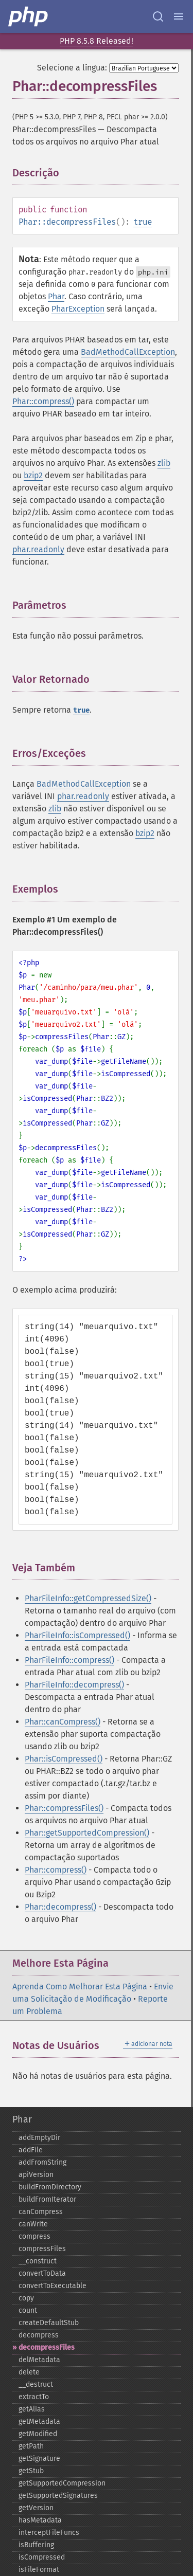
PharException (77, 309)
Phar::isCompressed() (63, 1759)
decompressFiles (47, 2347)
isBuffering (36, 2545)
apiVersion (36, 2174)
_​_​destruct (36, 2384)
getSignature (39, 2458)
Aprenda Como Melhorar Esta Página (79, 1986)
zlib (163, 463)
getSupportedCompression (62, 2483)
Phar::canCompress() (62, 1722)
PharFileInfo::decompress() (74, 1685)
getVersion (36, 2508)
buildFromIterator (47, 2199)
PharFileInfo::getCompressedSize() (88, 1598)
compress (34, 2236)
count (28, 2310)
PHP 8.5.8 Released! (96, 41)
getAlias (32, 2409)
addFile (31, 2150)
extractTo (34, 2396)
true (142, 222)
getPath (31, 2446)
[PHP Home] (28, 16)
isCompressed (42, 2557)
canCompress (41, 2211)
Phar (56, 296)
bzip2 (33, 475)
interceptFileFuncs (49, 2532)
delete (29, 2372)
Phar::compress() (43, 401)
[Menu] (178, 16)
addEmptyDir (39, 2137)
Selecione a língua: (72, 67)
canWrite (33, 2224)
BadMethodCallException (128, 352)
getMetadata (39, 2421)
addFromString (42, 2162)
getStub (31, 2470)
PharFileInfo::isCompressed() (77, 1635)
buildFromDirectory (50, 2187)
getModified (38, 2433)
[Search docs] (158, 16)
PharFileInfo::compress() (69, 1660)
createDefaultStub (49, 2322)
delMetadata (39, 2359)
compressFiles (42, 2248)
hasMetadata (40, 2520)
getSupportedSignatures (58, 2495)
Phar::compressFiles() (64, 1808)
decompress (39, 2335)
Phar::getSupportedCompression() (87, 1833)
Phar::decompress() (60, 1907)
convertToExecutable (52, 2285)
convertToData (42, 2273)
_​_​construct (38, 2261)
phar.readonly (38, 549)
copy (26, 2298)
